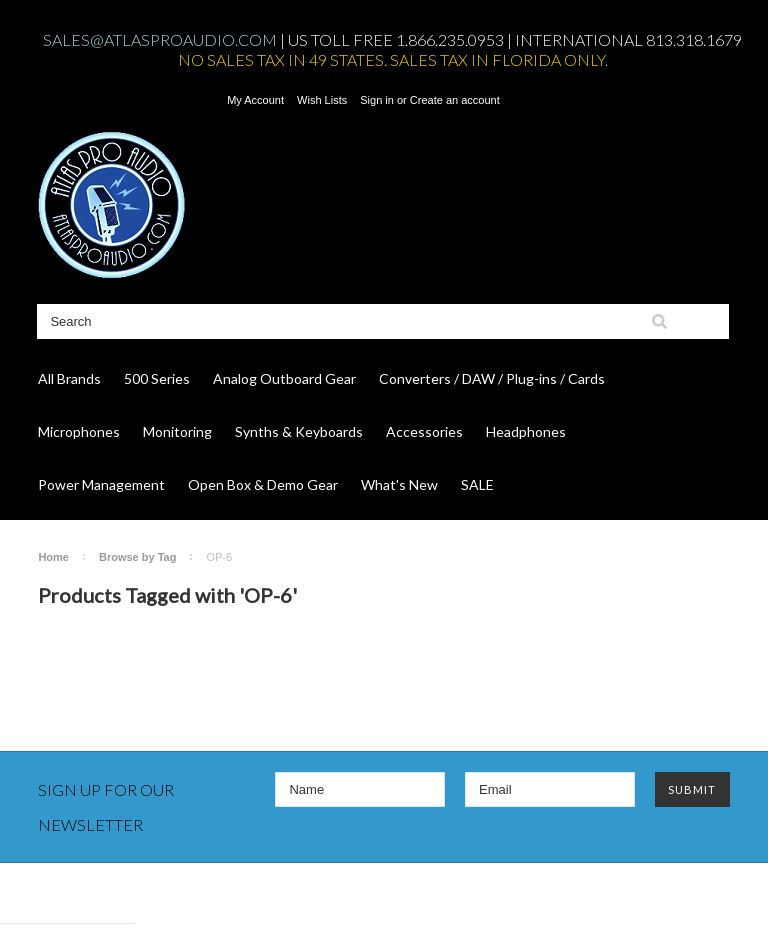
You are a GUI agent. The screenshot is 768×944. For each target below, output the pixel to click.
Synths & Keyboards (299, 431)
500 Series (157, 378)
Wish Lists (322, 100)
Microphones (79, 431)
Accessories (424, 431)
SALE (477, 484)
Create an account (455, 100)
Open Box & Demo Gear (263, 484)
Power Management (101, 484)
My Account (255, 100)
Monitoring (177, 431)
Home (53, 557)
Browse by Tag (137, 557)
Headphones (526, 431)
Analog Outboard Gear (284, 378)
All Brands (69, 378)
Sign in (377, 100)
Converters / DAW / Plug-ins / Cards (492, 378)
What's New (399, 484)
